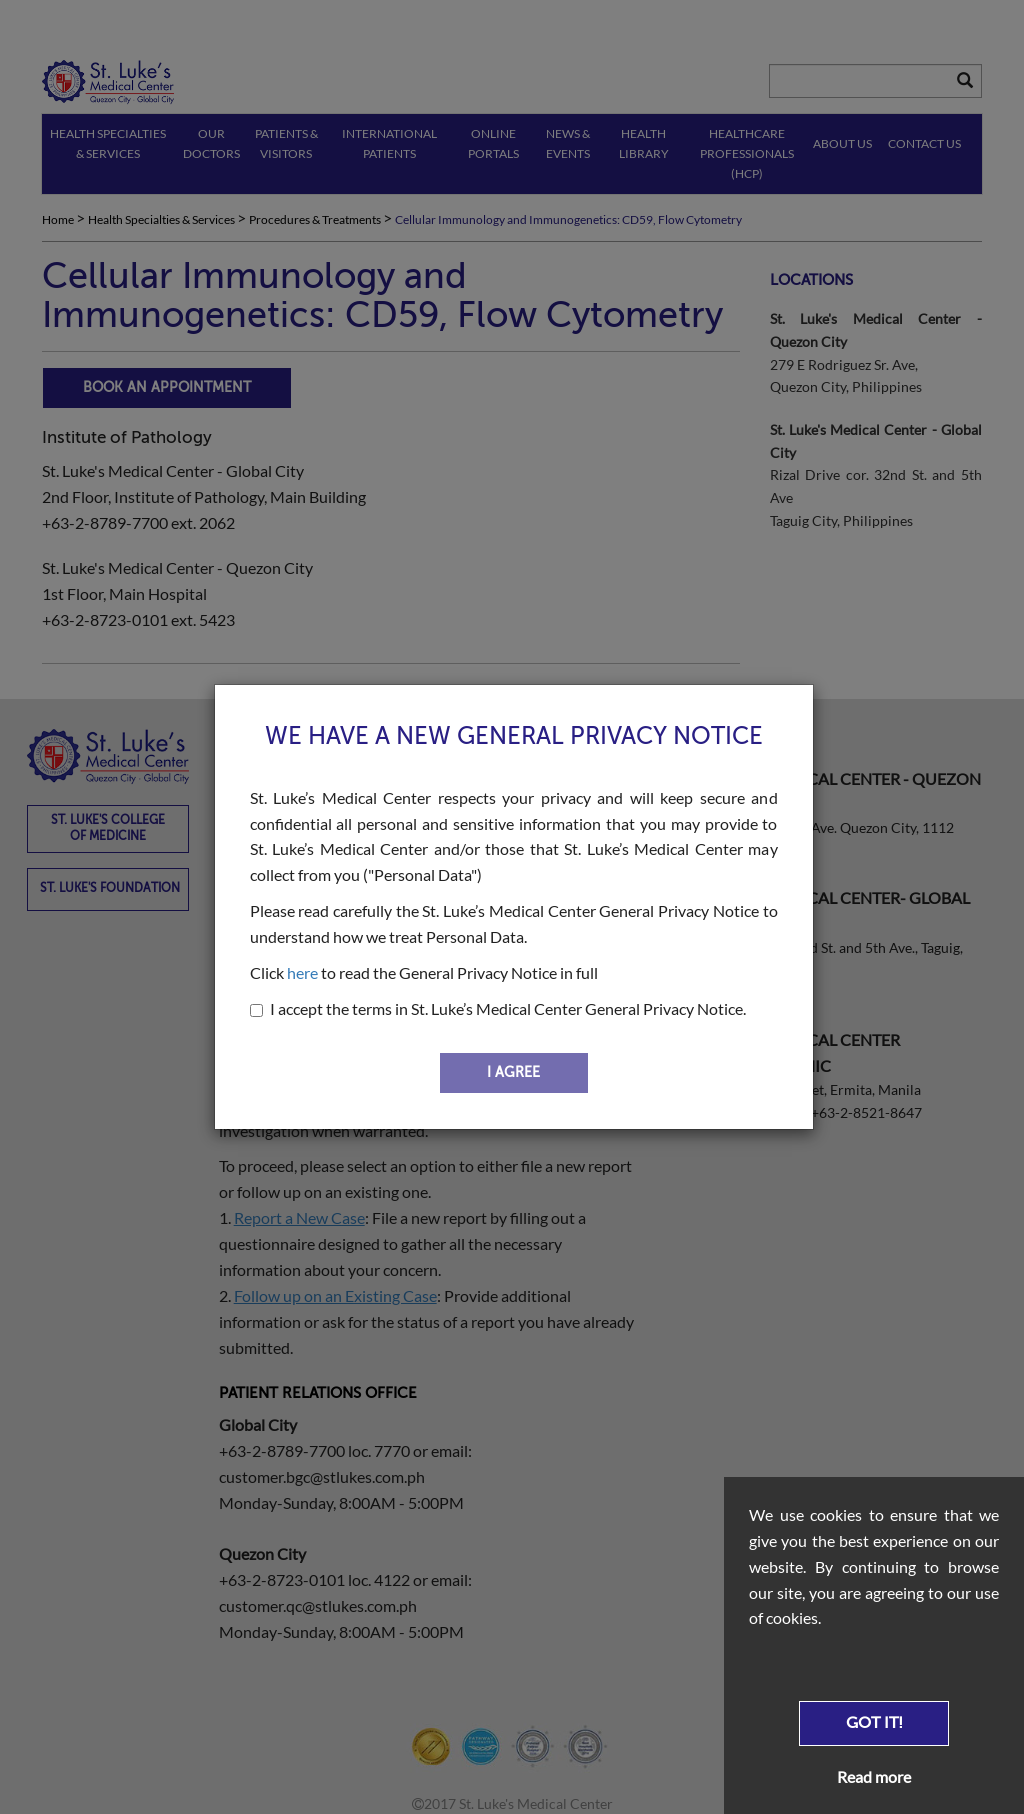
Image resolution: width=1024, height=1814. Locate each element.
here (302, 972)
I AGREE (513, 1072)
